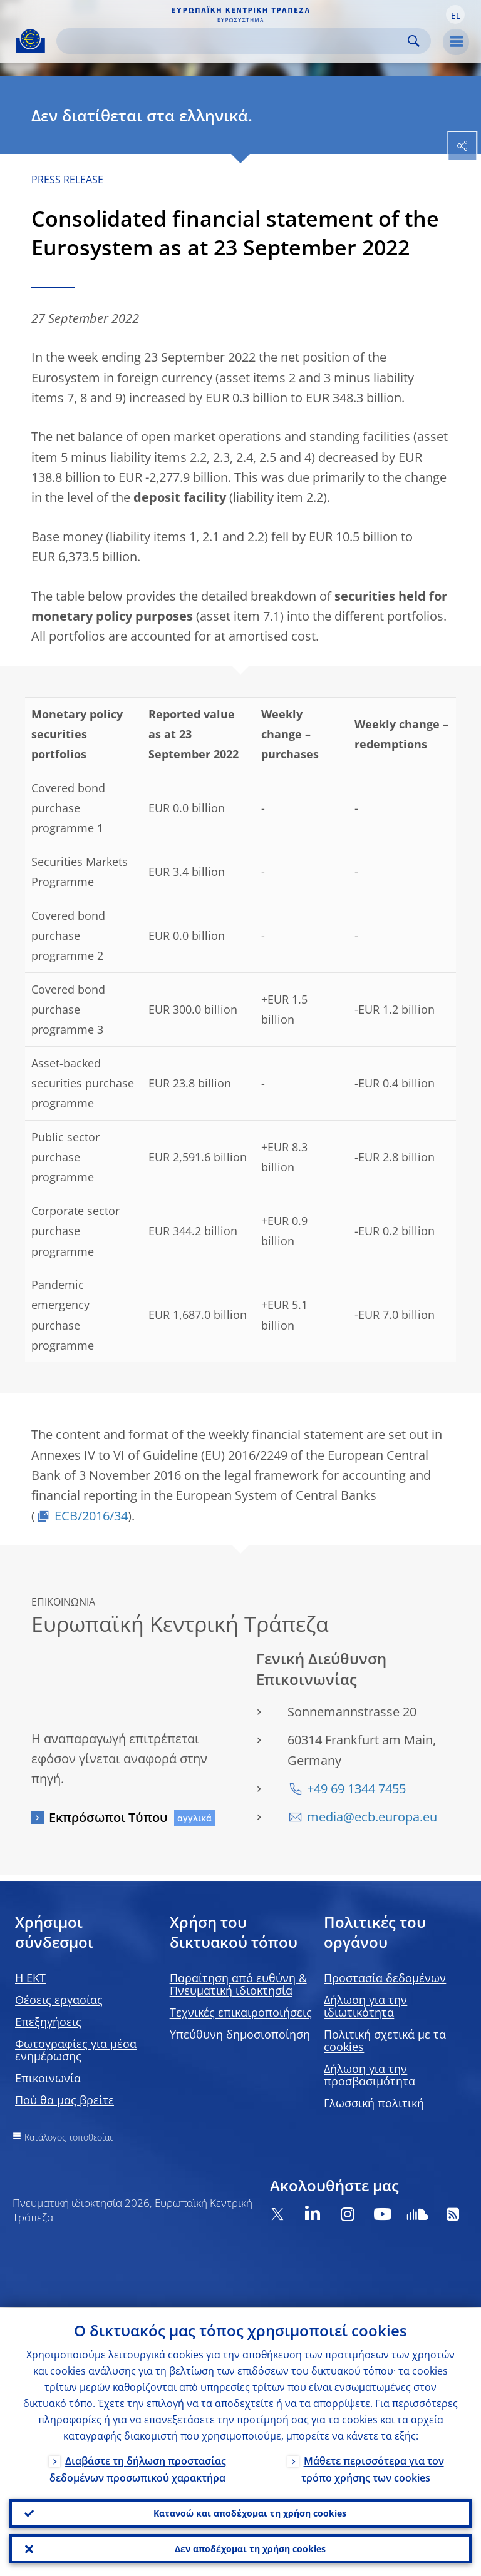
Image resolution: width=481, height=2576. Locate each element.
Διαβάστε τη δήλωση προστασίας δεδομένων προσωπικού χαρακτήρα (137, 2467)
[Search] (233, 41)
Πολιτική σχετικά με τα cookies (385, 2040)
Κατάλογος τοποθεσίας (69, 2137)
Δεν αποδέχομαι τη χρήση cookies (250, 2548)
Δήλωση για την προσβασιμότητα (369, 2075)
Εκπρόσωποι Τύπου (108, 1817)
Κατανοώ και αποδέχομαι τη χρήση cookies (249, 2512)
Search (413, 41)
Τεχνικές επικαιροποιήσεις (241, 2012)
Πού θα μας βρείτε (64, 2099)
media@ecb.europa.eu (372, 1816)
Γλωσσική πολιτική (374, 2102)
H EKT (30, 1977)
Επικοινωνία (48, 2077)
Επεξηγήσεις (48, 2021)
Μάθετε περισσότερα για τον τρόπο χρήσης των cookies (372, 2467)
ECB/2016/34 (91, 1515)
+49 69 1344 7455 (356, 1788)
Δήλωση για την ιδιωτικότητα (365, 2006)
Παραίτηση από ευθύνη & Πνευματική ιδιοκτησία (238, 1984)
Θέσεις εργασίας (59, 1999)
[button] (455, 14)
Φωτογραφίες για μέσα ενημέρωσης (76, 2050)
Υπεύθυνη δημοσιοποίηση (240, 2034)
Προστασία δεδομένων (385, 1977)
